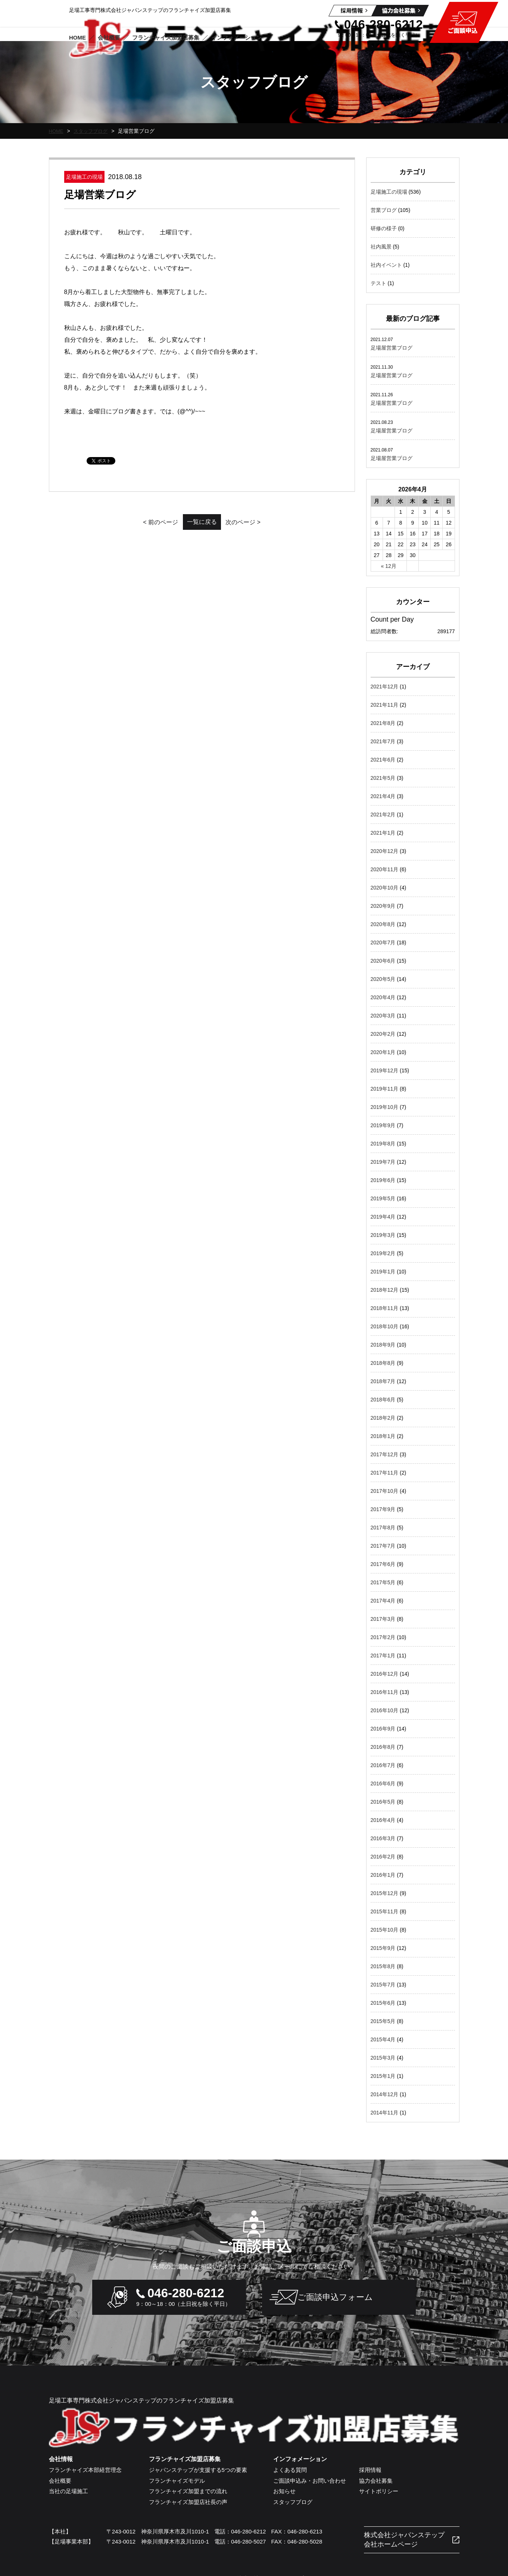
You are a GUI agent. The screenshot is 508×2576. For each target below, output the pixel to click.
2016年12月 (385, 1674)
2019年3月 (383, 1235)
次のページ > (261, 522)
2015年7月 (383, 1985)
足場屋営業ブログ (391, 348)
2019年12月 (385, 1070)
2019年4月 (383, 1217)
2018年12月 (385, 1290)
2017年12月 (385, 1454)
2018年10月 (385, 1326)
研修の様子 (384, 228)
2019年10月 (385, 1107)
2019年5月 (383, 1198)
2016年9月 (383, 1729)
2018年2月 (383, 1418)
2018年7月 (383, 1381)
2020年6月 (383, 961)
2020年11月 (385, 869)
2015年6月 (383, 2003)
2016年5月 (383, 1802)
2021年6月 (383, 760)
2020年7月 (383, 942)
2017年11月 (385, 1473)
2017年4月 (383, 1601)
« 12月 (388, 566)
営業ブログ (384, 210)
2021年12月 (385, 687)
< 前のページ (141, 522)
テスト (378, 283)
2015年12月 (385, 1893)
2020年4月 (383, 997)
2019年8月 (383, 1144)
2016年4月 (383, 1820)
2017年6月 (383, 1564)
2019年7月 (383, 1162)
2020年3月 (383, 1016)
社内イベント (386, 265)
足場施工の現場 (389, 192)
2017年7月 (383, 1546)
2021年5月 (383, 778)
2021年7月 (383, 741)
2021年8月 (383, 723)
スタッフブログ (93, 131)
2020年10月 (385, 888)
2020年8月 (383, 924)
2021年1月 (383, 833)
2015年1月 (383, 2076)
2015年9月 (383, 1948)
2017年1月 (383, 1656)
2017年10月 (385, 1491)
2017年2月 (383, 1637)
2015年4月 (383, 2039)
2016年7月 (383, 1765)
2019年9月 (383, 1125)
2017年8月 (383, 1528)
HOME (57, 131)
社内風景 (381, 247)
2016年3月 (383, 1838)
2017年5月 (383, 1582)
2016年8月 (383, 1747)
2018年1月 (383, 1436)
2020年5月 (383, 979)
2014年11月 (385, 2113)
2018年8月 (383, 1363)
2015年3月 (383, 2058)
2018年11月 (385, 1308)
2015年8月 (383, 1966)
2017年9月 (383, 1509)
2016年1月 (383, 1875)
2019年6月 (383, 1180)
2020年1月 (383, 1052)
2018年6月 (383, 1400)
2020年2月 (383, 1034)
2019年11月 (385, 1089)
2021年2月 (383, 814)
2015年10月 (385, 1930)
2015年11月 (385, 1911)
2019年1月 (383, 1272)
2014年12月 (385, 2094)
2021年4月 (383, 796)
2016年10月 (385, 1710)
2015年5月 (383, 2021)
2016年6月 (383, 1783)
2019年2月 (383, 1253)
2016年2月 (383, 1857)
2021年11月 (385, 705)
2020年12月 (385, 851)
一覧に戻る (202, 522)
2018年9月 (383, 1345)
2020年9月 (383, 906)
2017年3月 (383, 1619)
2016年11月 (385, 1692)
